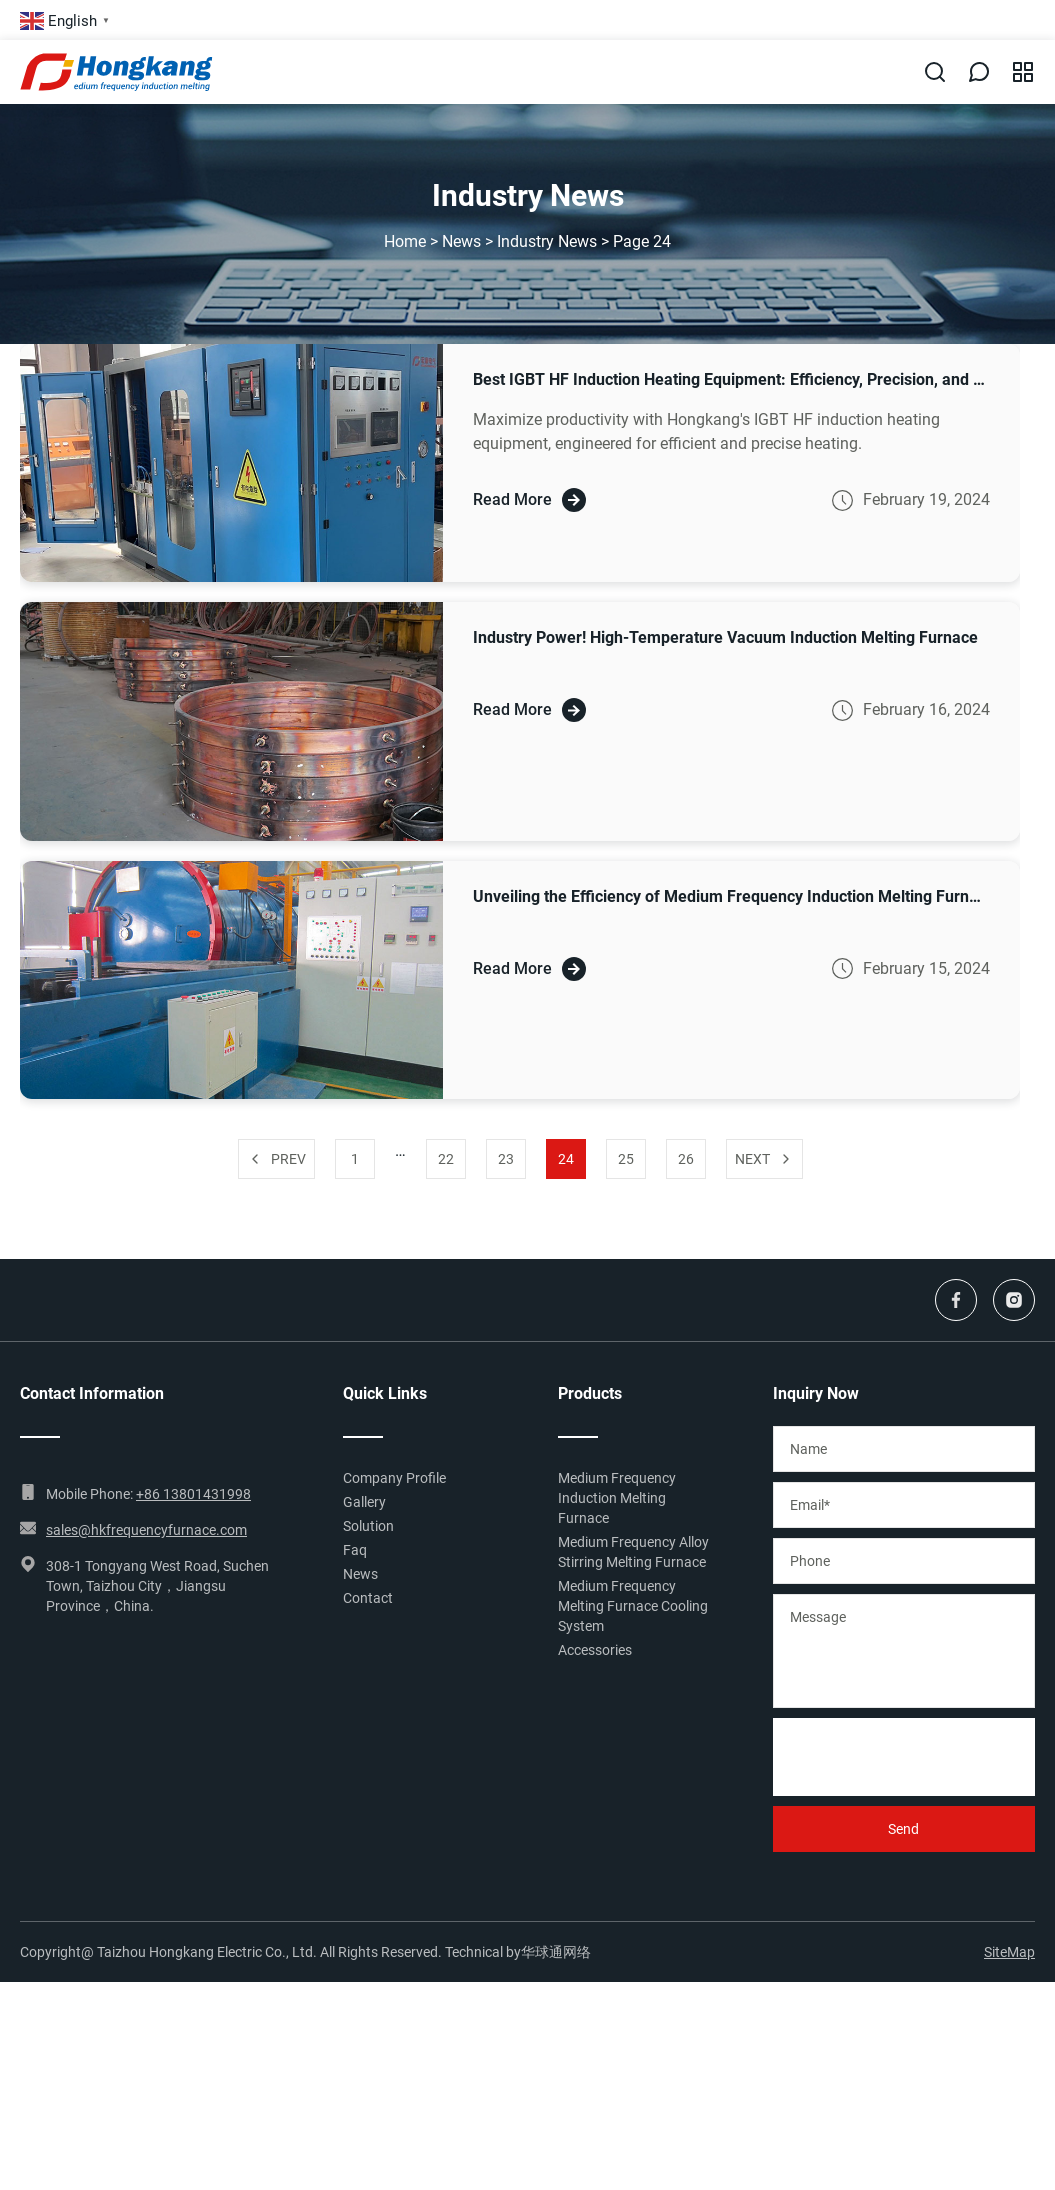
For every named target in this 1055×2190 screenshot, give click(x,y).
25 (626, 1159)
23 (506, 1159)
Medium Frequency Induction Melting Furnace (617, 1498)
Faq (355, 1550)
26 (686, 1159)
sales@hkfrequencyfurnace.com (146, 1530)
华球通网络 (556, 1952)
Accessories (595, 1650)
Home (405, 241)
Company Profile (394, 1478)
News (461, 241)
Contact (368, 1598)
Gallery (364, 1502)
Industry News (547, 241)
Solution (368, 1526)
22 (446, 1159)
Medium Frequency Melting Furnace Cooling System (633, 1606)
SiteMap (1009, 1952)
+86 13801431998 (193, 1494)
